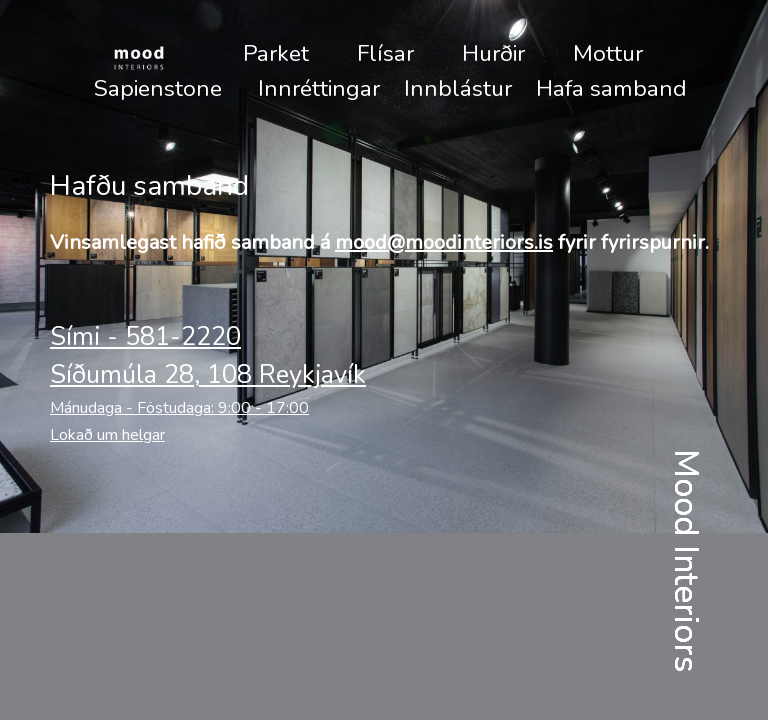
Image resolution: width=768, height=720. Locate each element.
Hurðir (493, 53)
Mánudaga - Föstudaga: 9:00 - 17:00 (179, 408)
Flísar (385, 53)
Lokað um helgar (107, 435)
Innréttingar (319, 88)
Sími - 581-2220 (145, 336)
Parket (276, 53)
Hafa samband (611, 88)
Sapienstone (158, 88)
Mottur (608, 53)
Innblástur (458, 88)
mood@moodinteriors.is (444, 242)
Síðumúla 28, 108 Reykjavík (208, 374)
